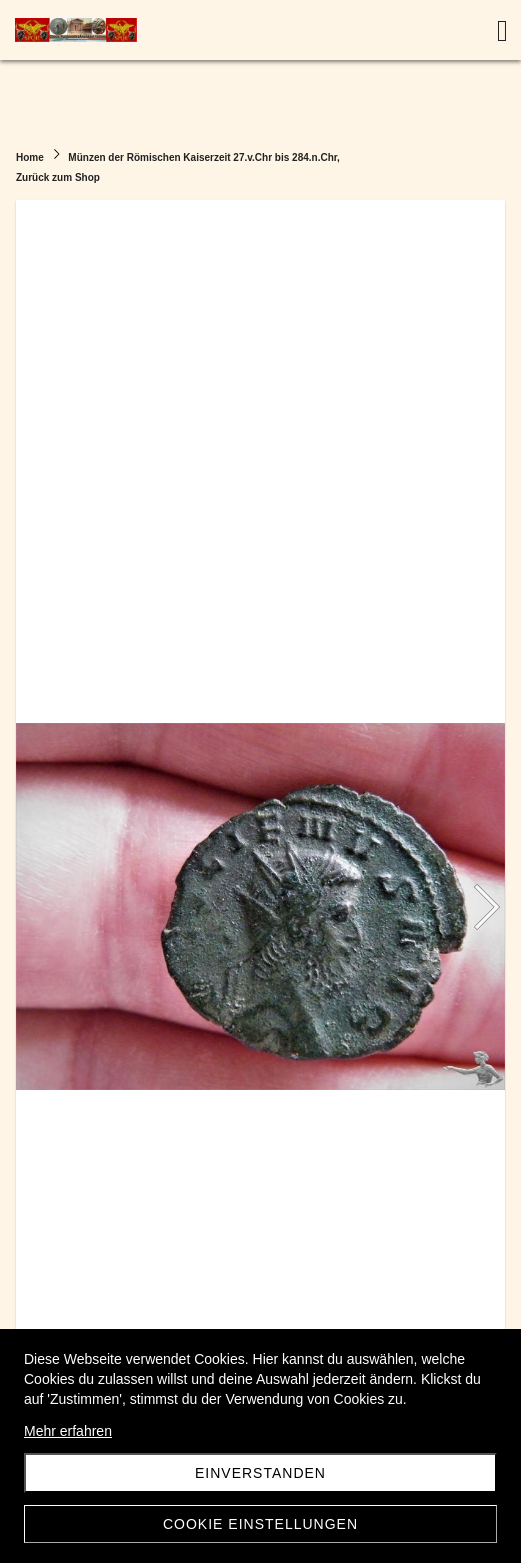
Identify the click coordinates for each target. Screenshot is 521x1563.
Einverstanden (260, 1473)
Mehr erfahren (68, 1431)
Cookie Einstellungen (260, 1524)
